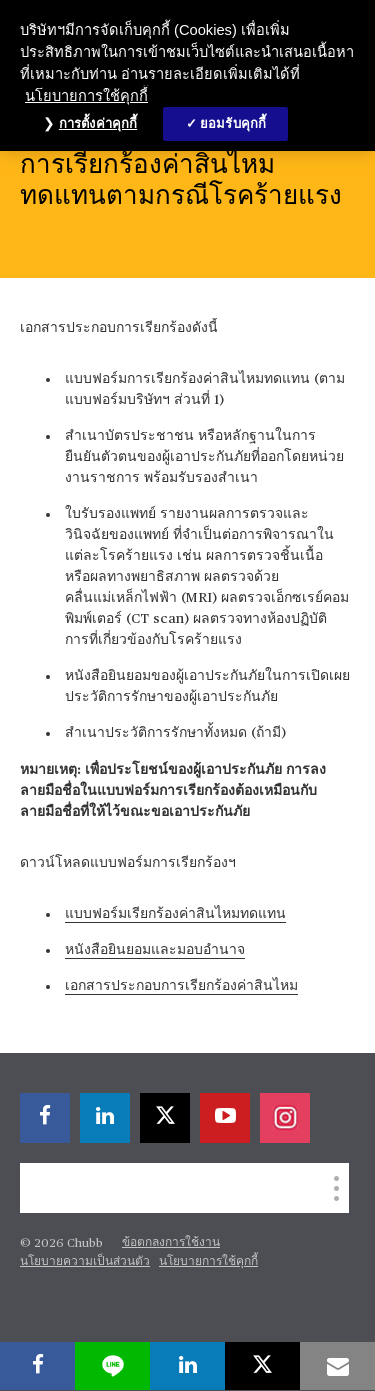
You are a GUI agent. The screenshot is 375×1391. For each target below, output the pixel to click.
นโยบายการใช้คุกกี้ (208, 1262)
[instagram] (285, 1118)
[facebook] (45, 1118)
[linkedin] (105, 1118)
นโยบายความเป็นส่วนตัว (85, 1262)
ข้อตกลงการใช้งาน (171, 1243)
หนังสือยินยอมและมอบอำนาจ (155, 950)
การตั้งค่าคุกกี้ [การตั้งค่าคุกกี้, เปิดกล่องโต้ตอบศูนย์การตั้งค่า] (98, 123)
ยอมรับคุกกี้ (233, 123)
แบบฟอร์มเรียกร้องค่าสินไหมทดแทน (175, 914)
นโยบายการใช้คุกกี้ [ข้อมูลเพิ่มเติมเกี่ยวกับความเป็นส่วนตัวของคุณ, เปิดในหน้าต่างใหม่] (86, 96)
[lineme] (112, 1366)
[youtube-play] (225, 1118)
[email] (337, 1366)
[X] (165, 1118)
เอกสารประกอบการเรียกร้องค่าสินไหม (181, 986)
